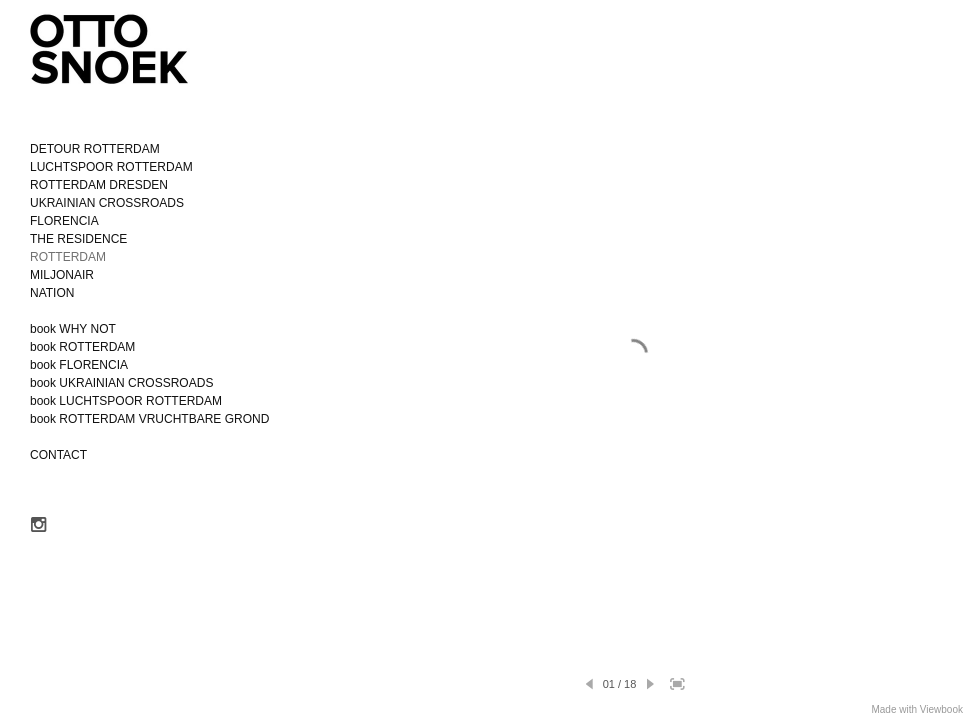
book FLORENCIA (79, 365)
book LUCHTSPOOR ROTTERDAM (126, 401)
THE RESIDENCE (78, 239)
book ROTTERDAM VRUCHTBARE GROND (149, 419)
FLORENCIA (64, 221)
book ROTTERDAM (82, 347)
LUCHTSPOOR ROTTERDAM (111, 167)
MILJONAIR (62, 275)
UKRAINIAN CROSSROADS (107, 203)
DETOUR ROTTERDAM (95, 149)
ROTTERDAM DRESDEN (99, 185)
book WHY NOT (73, 329)
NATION (52, 293)
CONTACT (58, 455)
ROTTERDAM (68, 257)
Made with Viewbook (917, 709)
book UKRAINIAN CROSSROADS (121, 383)
